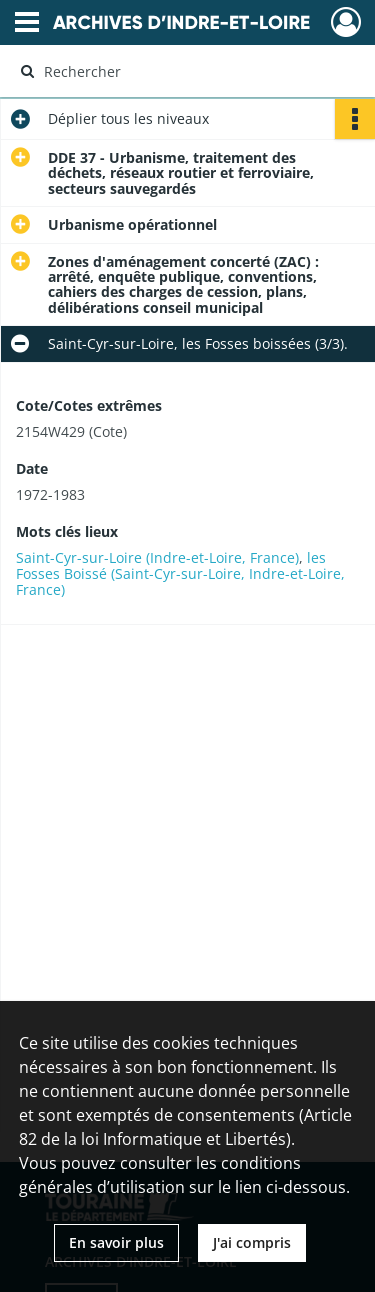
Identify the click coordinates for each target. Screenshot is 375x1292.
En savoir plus (116, 1242)
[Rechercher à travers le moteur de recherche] (185, 71)
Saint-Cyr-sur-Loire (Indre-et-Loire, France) (157, 557)
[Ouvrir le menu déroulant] (27, 24)
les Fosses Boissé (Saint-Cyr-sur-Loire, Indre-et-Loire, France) (180, 573)
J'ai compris (252, 1242)
